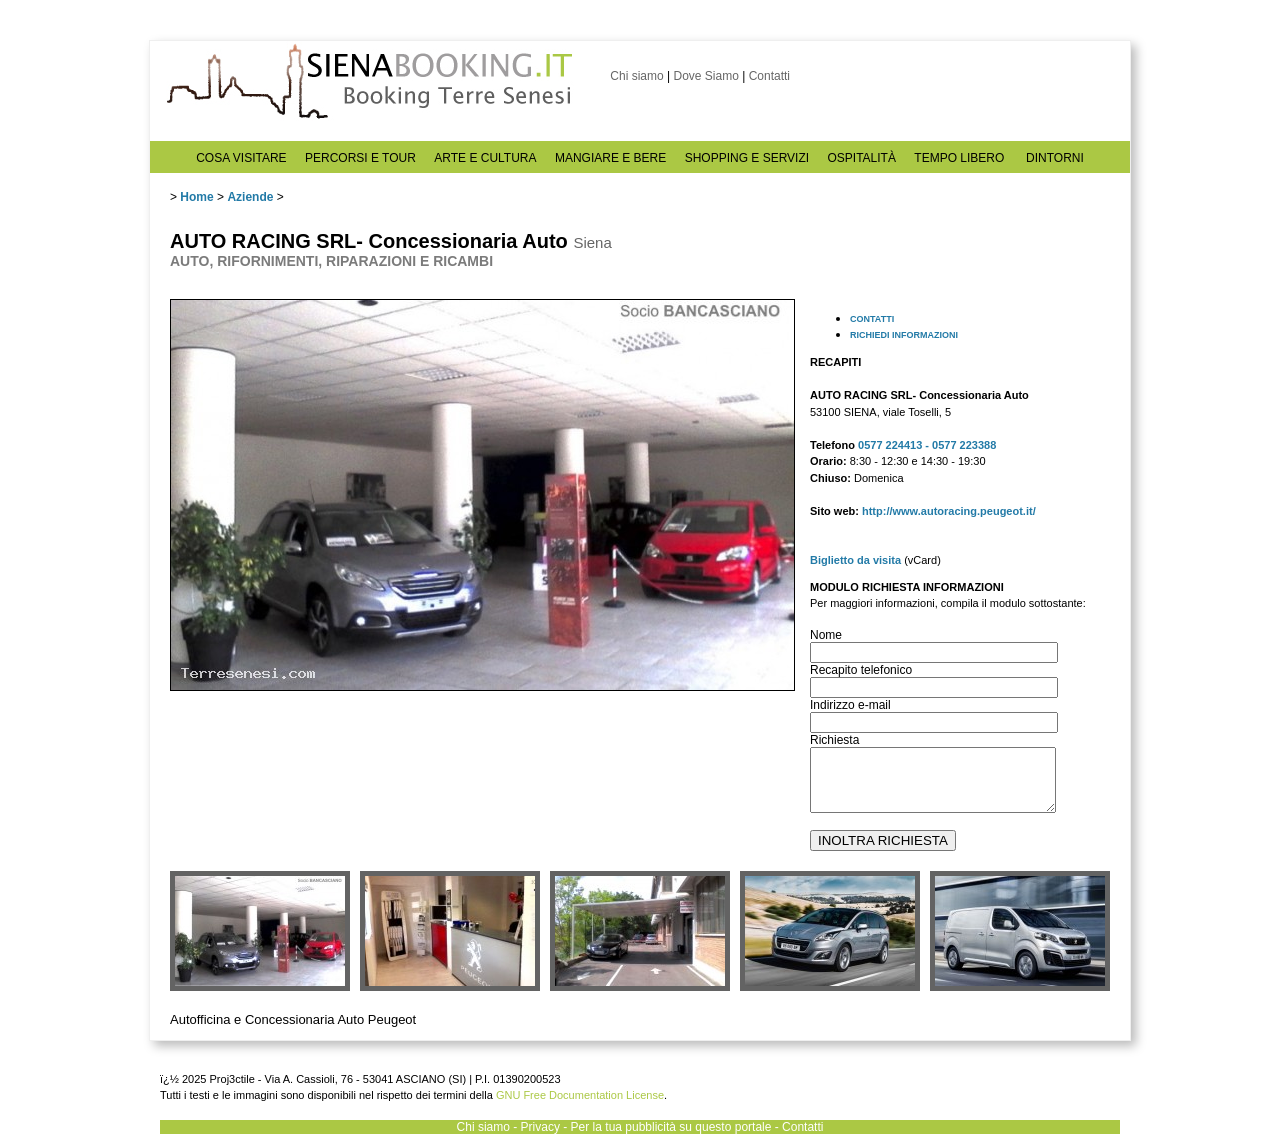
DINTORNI (1055, 158)
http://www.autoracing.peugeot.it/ (949, 511)
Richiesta (834, 740)
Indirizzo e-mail (850, 705)
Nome (826, 635)
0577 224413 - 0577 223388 (927, 445)
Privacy (540, 1127)
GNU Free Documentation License (580, 1095)
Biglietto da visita (855, 560)
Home (196, 197)
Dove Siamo (705, 76)
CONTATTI (872, 319)
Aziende (250, 197)
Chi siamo (636, 76)
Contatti (769, 76)
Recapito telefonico (861, 670)
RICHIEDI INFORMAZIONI (904, 335)
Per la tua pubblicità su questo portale (671, 1127)
